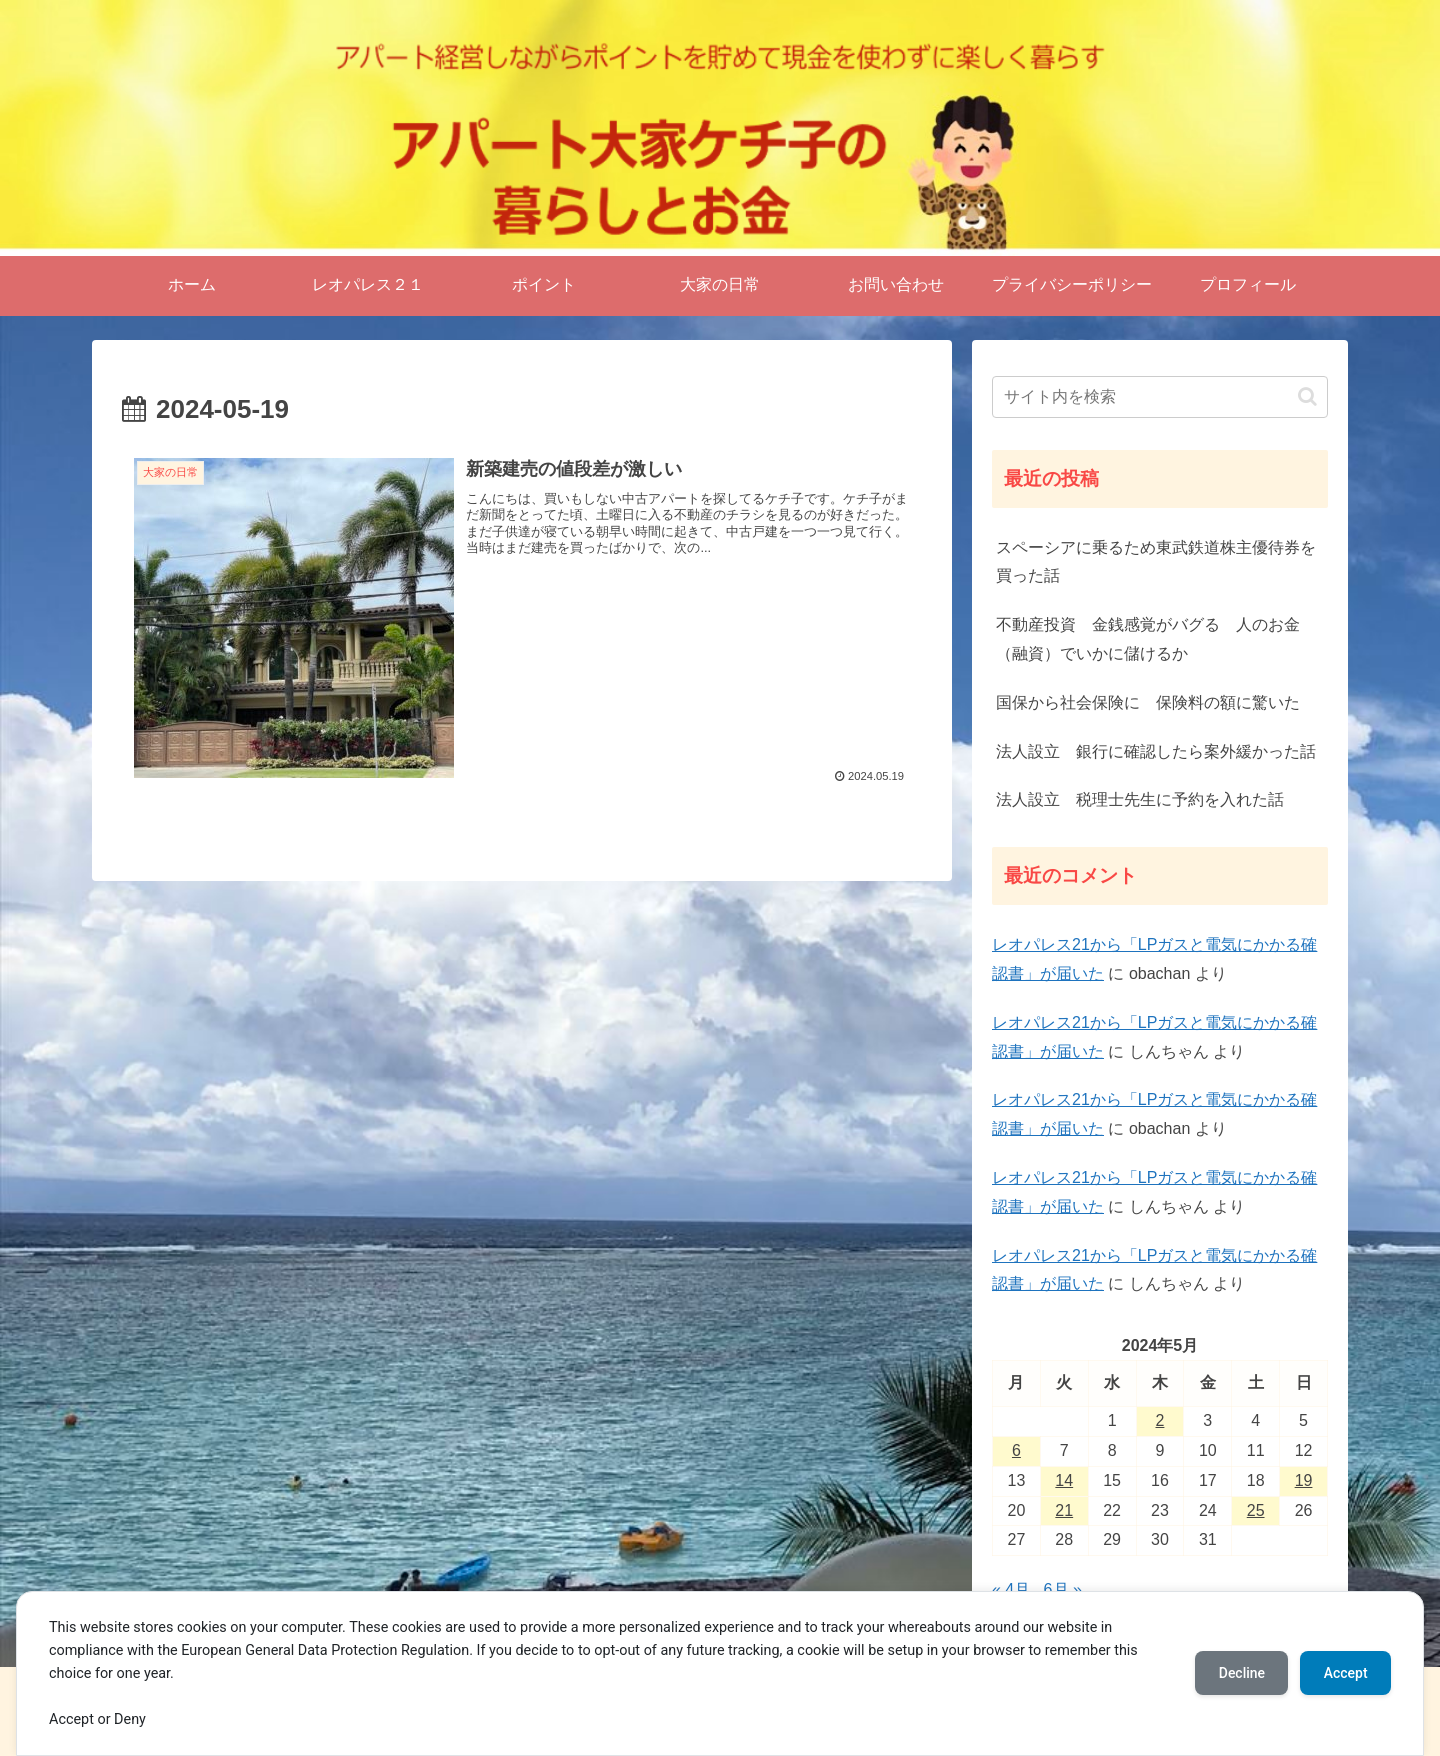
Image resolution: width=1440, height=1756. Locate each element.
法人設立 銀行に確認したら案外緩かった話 (1156, 751)
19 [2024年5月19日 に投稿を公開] (1304, 1480)
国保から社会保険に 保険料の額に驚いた (1148, 702)
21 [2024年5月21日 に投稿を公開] (1064, 1510)
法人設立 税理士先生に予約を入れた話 (1140, 799)
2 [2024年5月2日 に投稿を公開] (1160, 1420)
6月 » (1063, 1589)
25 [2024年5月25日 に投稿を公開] (1256, 1510)
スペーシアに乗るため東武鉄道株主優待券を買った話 (1156, 562)
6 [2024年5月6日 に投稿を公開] (1016, 1450)
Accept (1345, 1673)
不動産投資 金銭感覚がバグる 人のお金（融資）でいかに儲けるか (1148, 639)
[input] (1160, 397)
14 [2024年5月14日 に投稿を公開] (1064, 1480)
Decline (1240, 1673)
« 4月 (1011, 1589)
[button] (1307, 396)
